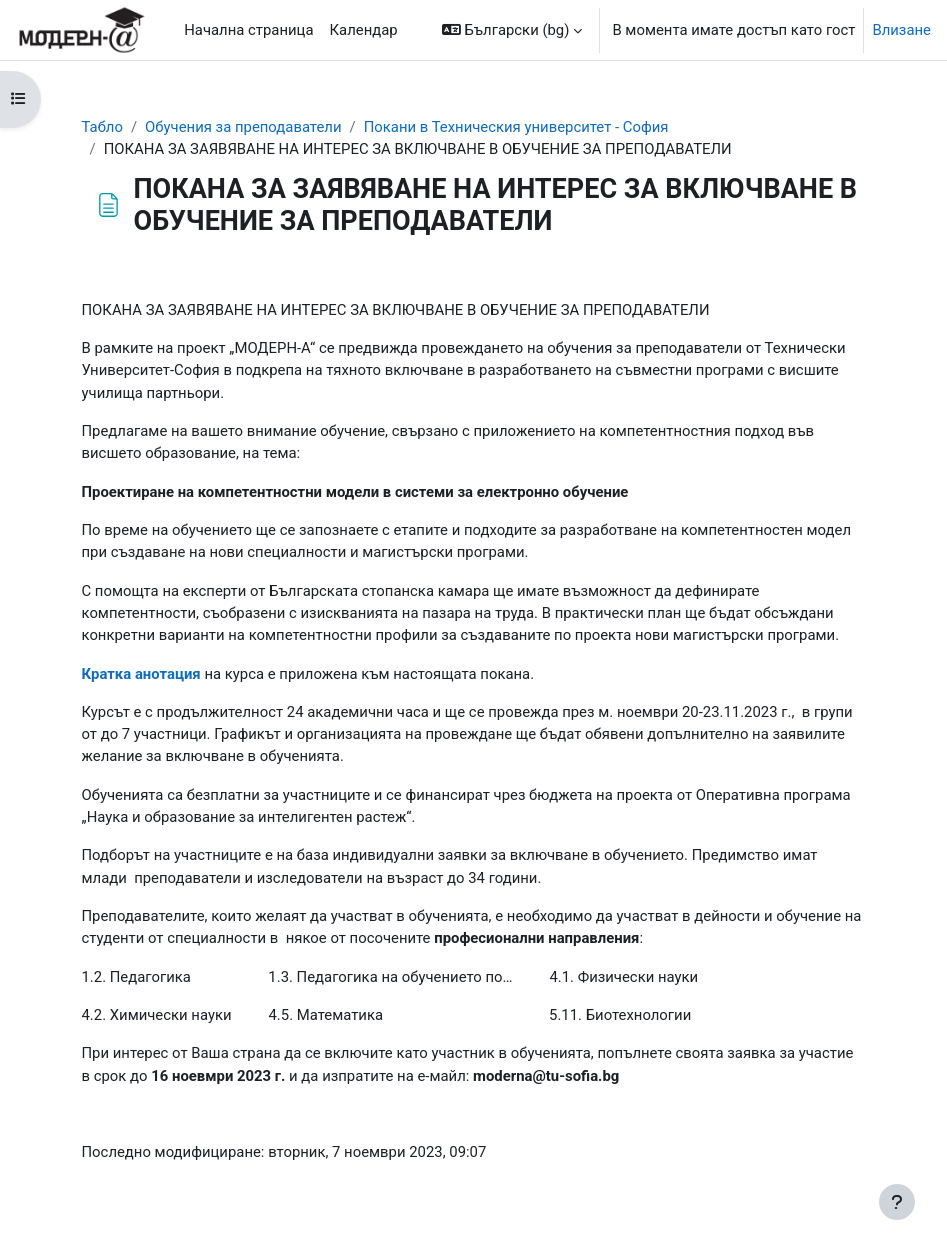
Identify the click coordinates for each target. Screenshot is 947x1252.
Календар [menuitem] (364, 30)
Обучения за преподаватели (243, 127)
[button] (512, 30)
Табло (102, 127)
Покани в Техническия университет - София (516, 127)
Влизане (901, 30)
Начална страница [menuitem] (248, 30)
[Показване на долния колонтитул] (897, 1202)
